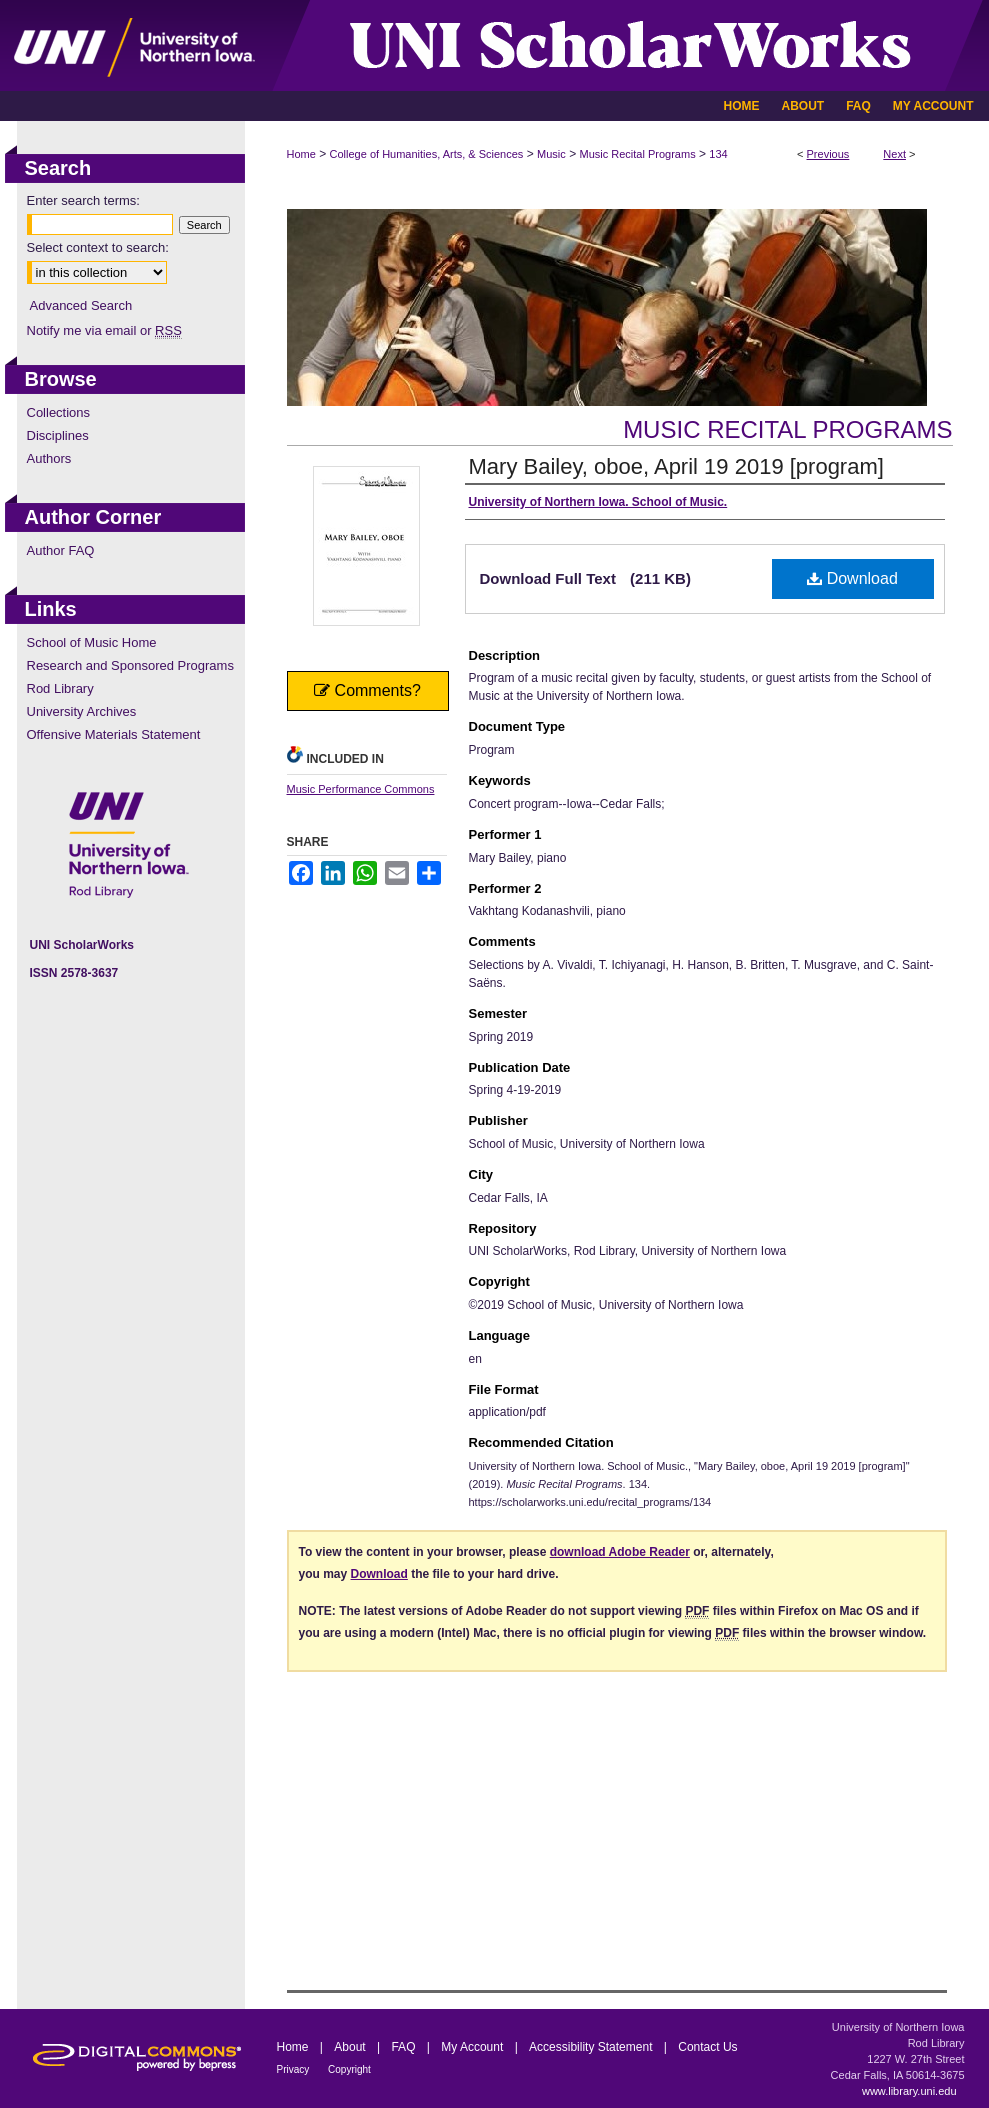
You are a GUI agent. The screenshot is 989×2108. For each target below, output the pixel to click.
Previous (828, 154)
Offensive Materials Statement (114, 734)
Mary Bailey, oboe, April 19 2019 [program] (676, 466)
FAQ (404, 2047)
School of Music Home (92, 642)
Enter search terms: (83, 200)
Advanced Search (81, 305)
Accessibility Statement (592, 2047)
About (351, 2047)
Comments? (367, 690)
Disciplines (58, 435)
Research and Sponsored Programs (130, 665)
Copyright (349, 2069)
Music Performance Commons (361, 789)
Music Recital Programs (638, 154)
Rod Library (60, 688)
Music (551, 154)
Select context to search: (98, 247)
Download (852, 578)
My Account (473, 2047)
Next (894, 154)
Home (301, 154)
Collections (59, 412)
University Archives (82, 711)
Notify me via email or (104, 330)
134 (718, 154)
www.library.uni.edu (909, 2091)
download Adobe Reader (620, 1552)
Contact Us (707, 2047)
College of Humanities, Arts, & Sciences (427, 154)
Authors (49, 458)
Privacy (295, 2069)
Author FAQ (61, 550)
